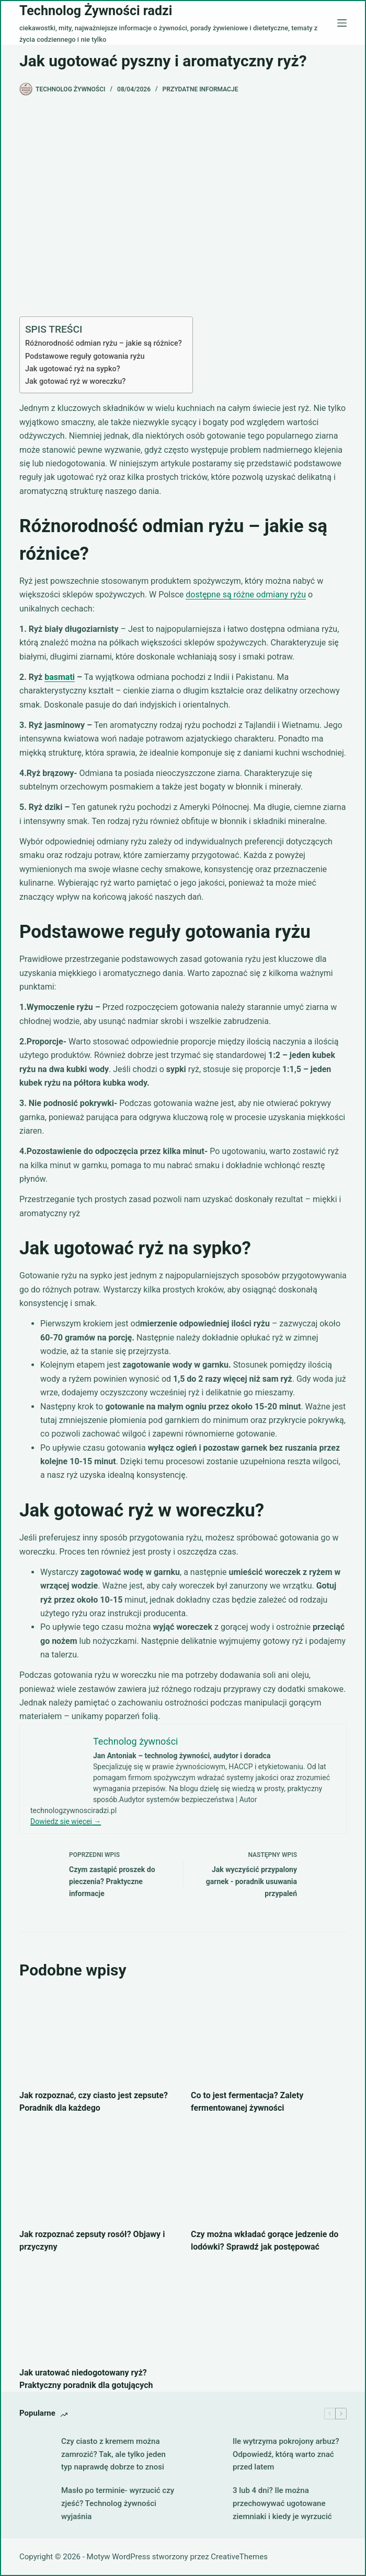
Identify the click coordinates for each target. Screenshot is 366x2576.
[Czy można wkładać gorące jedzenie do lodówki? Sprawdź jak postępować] (269, 2174)
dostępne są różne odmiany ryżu (246, 594)
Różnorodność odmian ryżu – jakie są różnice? (103, 343)
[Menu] (342, 23)
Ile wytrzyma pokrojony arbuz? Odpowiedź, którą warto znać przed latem (286, 2454)
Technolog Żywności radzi (95, 10)
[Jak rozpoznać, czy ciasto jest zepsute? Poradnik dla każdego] (97, 2035)
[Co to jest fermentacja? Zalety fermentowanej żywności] (269, 2035)
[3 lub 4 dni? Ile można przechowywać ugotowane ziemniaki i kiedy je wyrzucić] (206, 2503)
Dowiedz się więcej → (65, 1821)
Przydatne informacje (200, 89)
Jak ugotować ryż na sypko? (72, 368)
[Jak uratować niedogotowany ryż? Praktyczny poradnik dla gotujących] (97, 2313)
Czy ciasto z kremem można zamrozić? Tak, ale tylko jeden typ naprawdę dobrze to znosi (113, 2454)
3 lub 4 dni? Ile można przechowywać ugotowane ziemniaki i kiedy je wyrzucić (282, 2503)
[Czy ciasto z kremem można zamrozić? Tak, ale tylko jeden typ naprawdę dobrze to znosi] (35, 2454)
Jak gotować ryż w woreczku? (75, 381)
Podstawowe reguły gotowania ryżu (85, 356)
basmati (59, 677)
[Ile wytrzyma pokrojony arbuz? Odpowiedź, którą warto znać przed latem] (206, 2454)
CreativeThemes (239, 2556)
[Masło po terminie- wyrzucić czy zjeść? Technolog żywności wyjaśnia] (35, 2503)
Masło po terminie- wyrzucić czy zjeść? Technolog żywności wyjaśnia (117, 2503)
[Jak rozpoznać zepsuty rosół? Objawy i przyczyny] (97, 2174)
